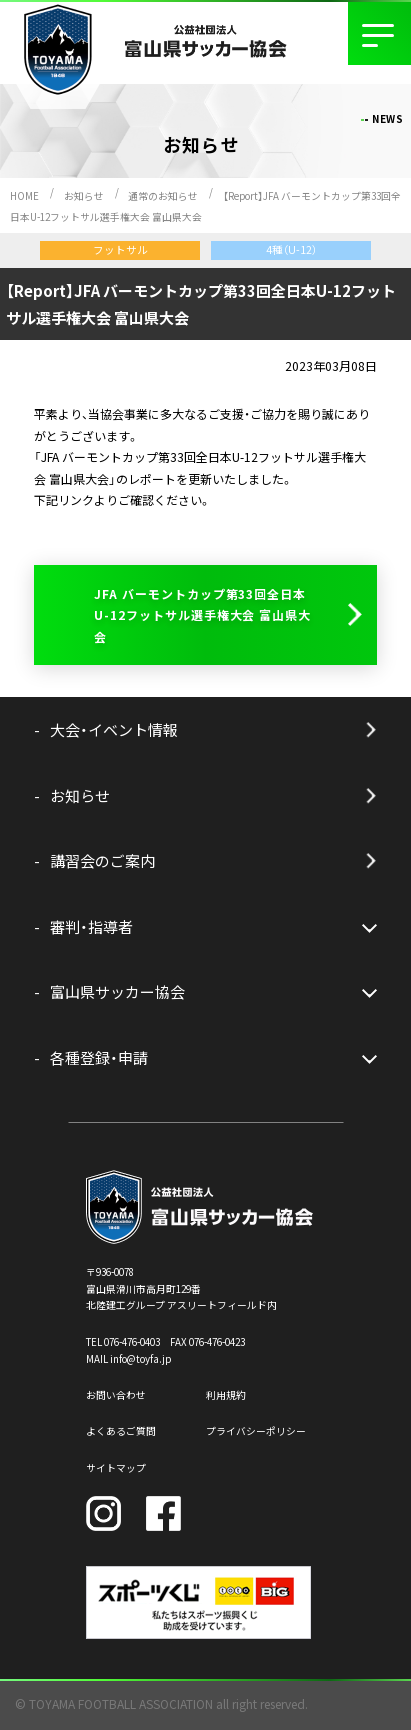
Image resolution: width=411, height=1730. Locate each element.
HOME (24, 196)
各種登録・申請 (99, 1057)
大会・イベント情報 (114, 729)
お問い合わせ (116, 1395)
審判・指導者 (91, 926)
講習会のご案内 (102, 860)
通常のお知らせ (163, 196)
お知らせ (84, 196)
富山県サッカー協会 (117, 991)
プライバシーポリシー (256, 1431)
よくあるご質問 (121, 1431)
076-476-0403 (132, 1342)
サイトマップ (116, 1468)
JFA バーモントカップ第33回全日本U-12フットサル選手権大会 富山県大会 (202, 615)
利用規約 (226, 1395)
